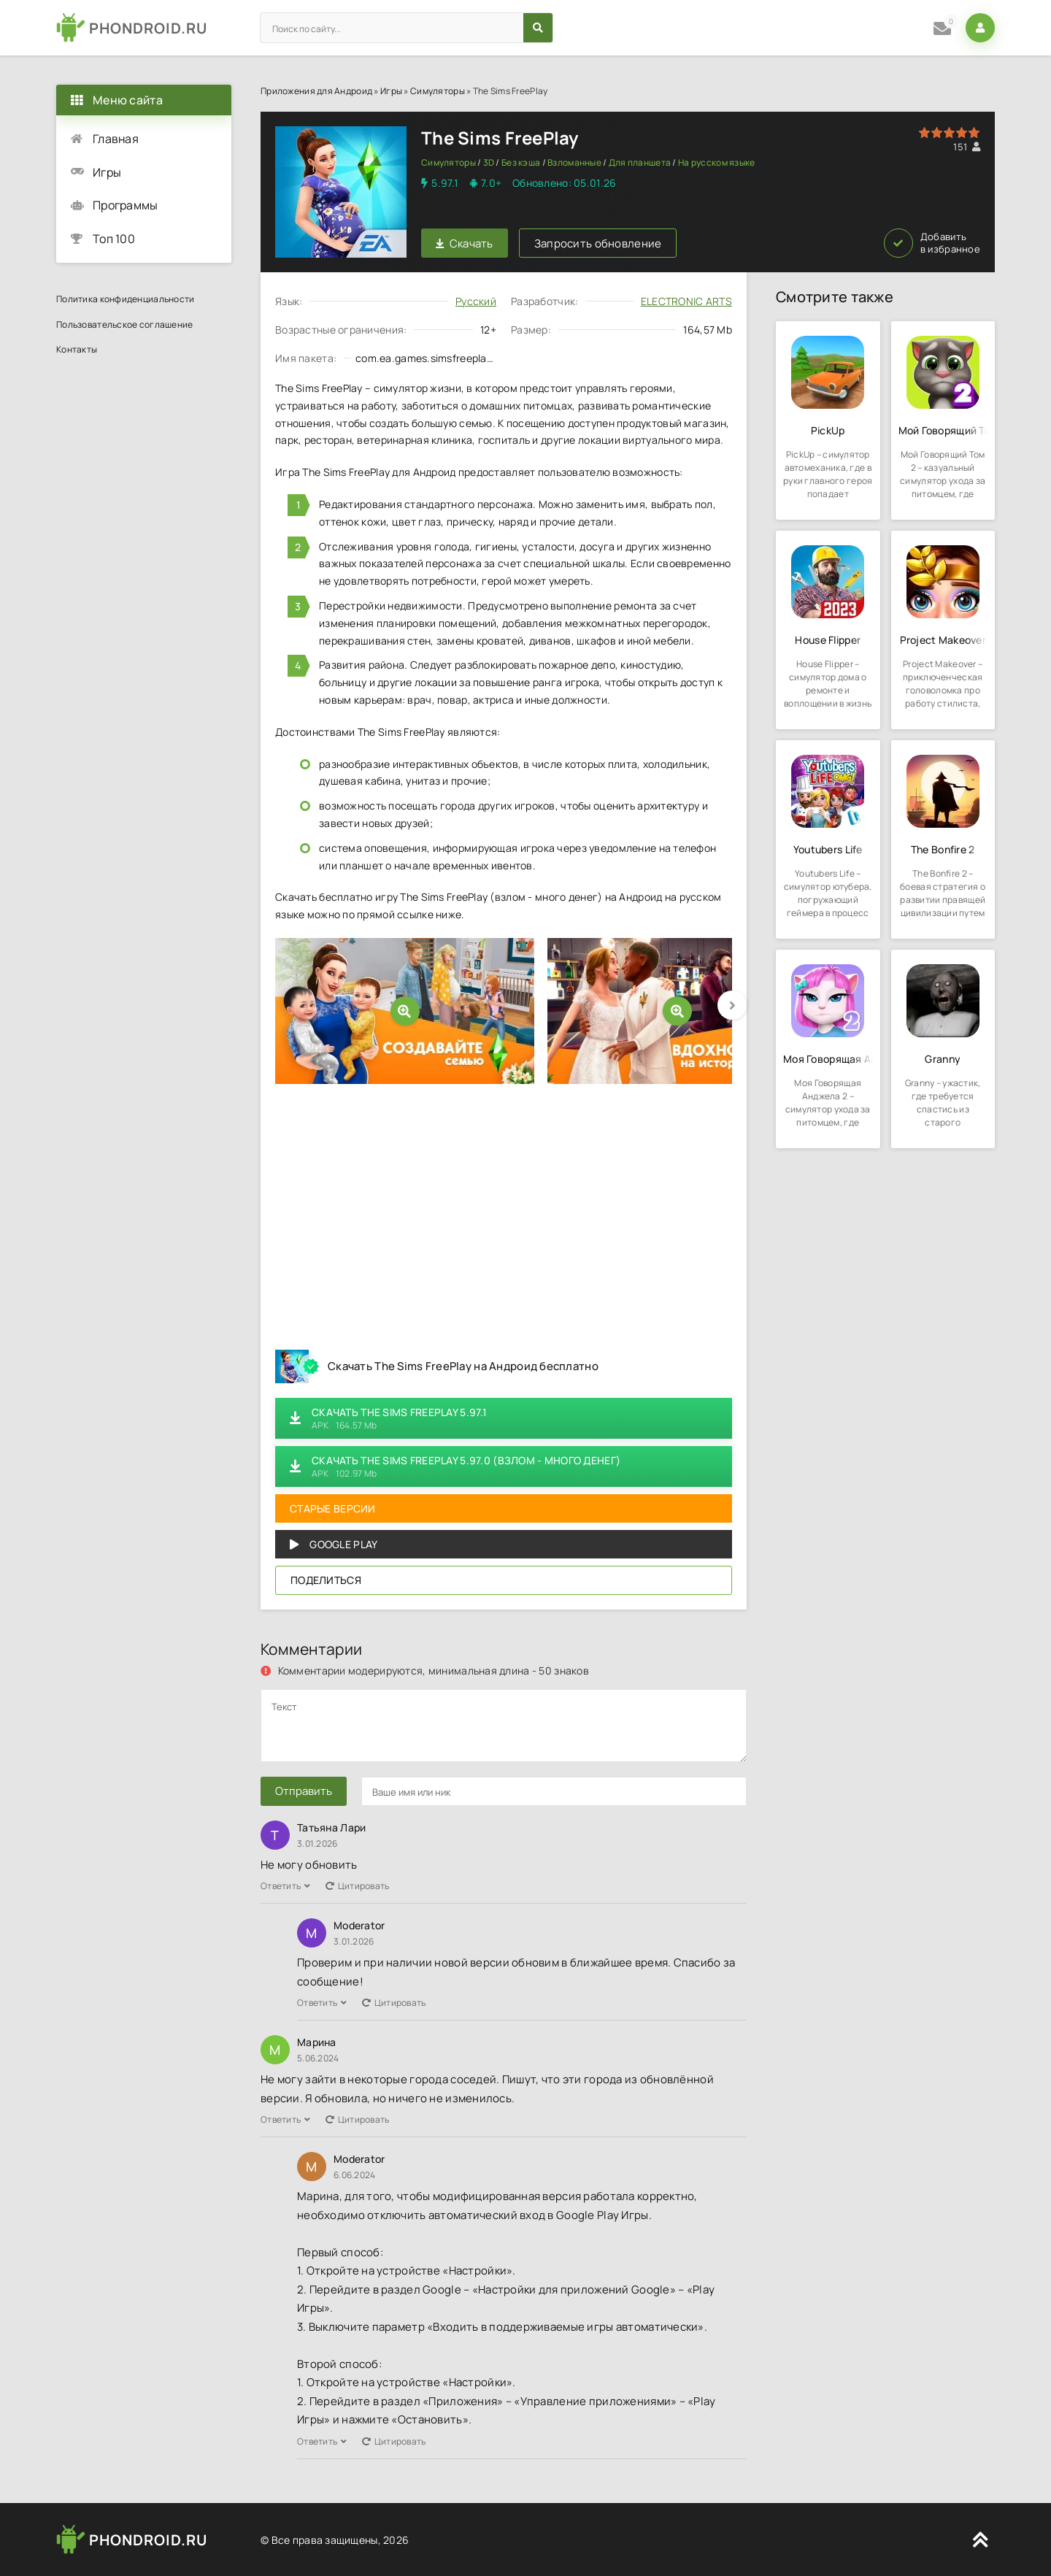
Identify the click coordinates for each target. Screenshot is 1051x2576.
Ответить (286, 1886)
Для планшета (640, 162)
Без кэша (520, 162)
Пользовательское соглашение (124, 324)
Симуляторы (437, 91)
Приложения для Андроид (316, 91)
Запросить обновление (598, 243)
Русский (475, 301)
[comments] (504, 1725)
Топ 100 (114, 239)
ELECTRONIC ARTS (686, 301)
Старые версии (333, 1508)
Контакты (76, 349)
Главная (116, 139)
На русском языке (716, 162)
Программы (125, 205)
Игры (391, 91)
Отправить (303, 1791)
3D (489, 162)
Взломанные (574, 162)
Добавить (932, 243)
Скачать (464, 243)
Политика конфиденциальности (125, 299)
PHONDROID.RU (148, 28)
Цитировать (358, 1886)
